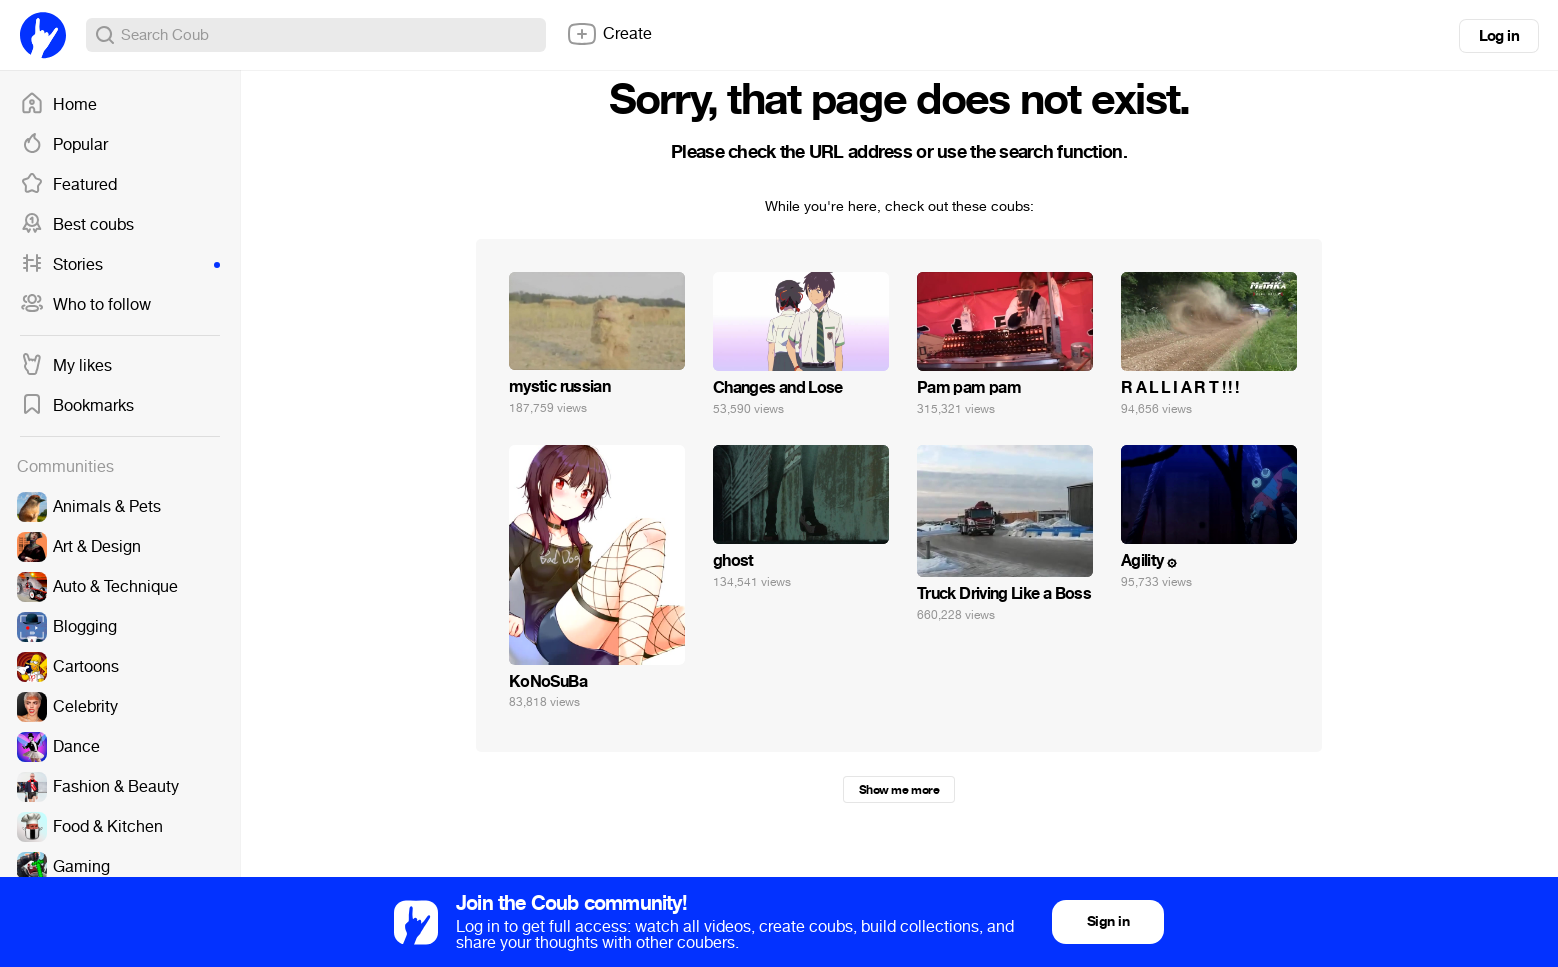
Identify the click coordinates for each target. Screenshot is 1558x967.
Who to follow (85, 305)
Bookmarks (77, 406)
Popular (64, 145)
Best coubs (77, 225)
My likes (66, 366)
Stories (120, 265)
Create (609, 34)
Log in (1499, 36)
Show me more (899, 790)
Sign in (1108, 921)
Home (58, 105)
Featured (68, 185)
